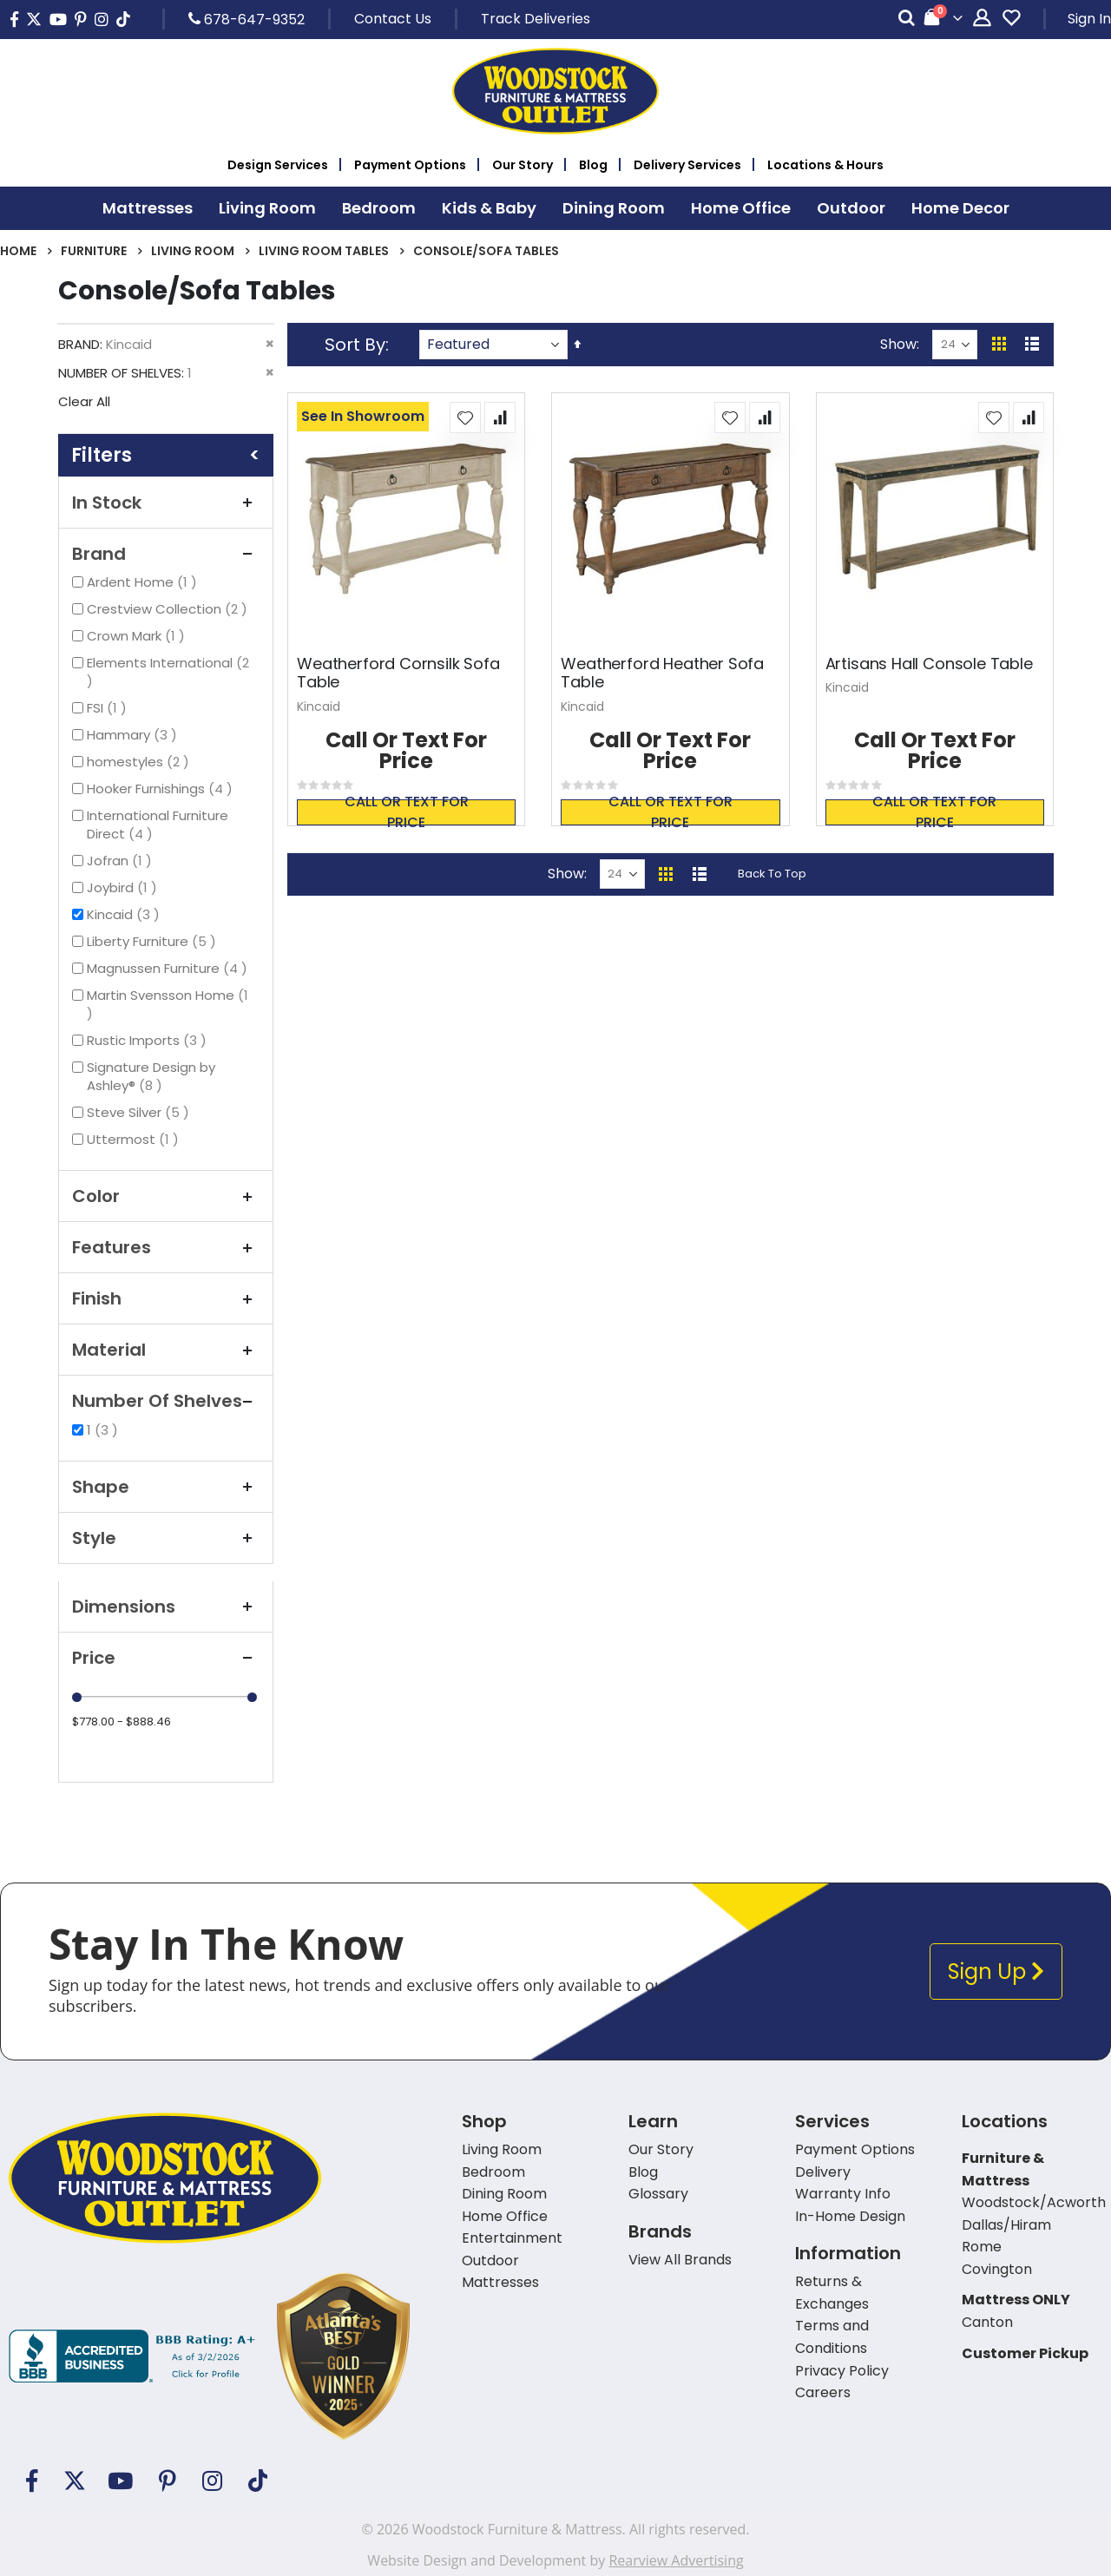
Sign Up (996, 1971)
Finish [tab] (166, 1298)
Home (18, 251)
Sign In (1089, 19)
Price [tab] (166, 1658)
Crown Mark (138, 636)
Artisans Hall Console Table (929, 664)
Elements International (168, 672)
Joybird (124, 887)
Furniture (94, 251)
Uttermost (135, 1139)
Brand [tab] (166, 554)
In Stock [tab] (166, 502)
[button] (465, 417)
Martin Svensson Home (167, 1004)
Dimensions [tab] (166, 1606)
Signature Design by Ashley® (151, 1076)
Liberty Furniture (153, 941)
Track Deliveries (535, 19)
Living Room (192, 251)
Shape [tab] (166, 1487)
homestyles (140, 761)
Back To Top (772, 873)
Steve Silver (140, 1112)
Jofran (121, 860)
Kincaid (125, 914)
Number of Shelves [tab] (166, 1401)
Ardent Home (144, 582)
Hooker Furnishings (162, 788)
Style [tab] (166, 1538)
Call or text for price (407, 812)
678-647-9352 (246, 19)
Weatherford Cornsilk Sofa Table (398, 673)
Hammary (134, 735)
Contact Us (392, 19)
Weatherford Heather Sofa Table (662, 673)
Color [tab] (166, 1196)
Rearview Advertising (675, 2560)
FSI (109, 708)
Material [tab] (166, 1349)
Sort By (355, 344)
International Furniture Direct (157, 824)
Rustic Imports (149, 1040)
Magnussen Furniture (169, 968)
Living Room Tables (324, 251)
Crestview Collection (169, 609)
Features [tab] (166, 1247)
